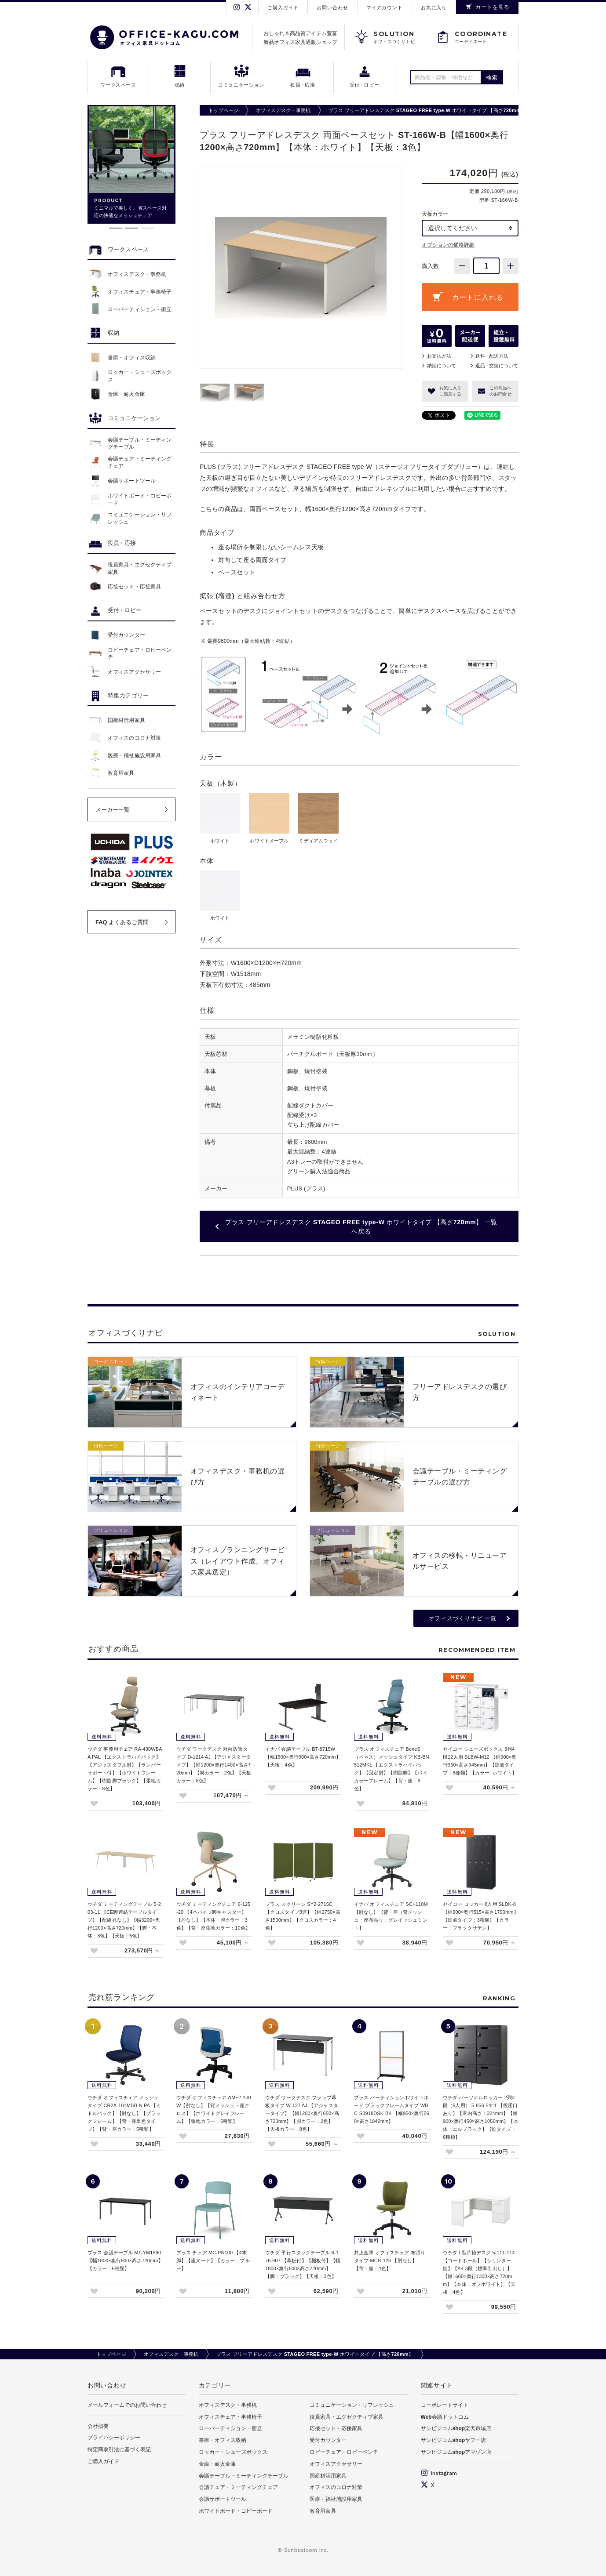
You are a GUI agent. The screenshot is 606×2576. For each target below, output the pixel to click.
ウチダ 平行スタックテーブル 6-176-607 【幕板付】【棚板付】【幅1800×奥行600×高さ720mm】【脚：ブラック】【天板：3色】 (302, 2264)
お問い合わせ (332, 7)
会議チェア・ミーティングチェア (238, 2487)
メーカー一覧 (112, 809)
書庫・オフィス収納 (222, 2440)
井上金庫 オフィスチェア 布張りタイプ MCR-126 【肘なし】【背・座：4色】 (389, 2260)
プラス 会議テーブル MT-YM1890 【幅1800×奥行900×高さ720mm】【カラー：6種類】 (125, 2260)
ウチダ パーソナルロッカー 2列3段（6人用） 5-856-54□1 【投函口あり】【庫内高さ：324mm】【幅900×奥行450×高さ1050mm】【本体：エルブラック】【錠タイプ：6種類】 (480, 2117)
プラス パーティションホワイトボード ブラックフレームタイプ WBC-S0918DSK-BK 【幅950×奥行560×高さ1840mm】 (391, 2109)
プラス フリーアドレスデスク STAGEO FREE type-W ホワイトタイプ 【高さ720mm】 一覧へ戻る (361, 1227)
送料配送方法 (491, 356)
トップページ (223, 110)
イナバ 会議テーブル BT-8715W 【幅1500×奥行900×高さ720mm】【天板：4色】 (303, 1756)
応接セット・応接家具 (336, 2428)
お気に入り (434, 7)
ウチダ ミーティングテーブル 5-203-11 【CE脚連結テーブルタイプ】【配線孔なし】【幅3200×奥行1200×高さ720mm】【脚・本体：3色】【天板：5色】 (124, 1919)
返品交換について (496, 365)
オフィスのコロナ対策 (336, 2487)
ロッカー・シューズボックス (233, 2452)
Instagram (439, 2473)
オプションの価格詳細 (448, 245)
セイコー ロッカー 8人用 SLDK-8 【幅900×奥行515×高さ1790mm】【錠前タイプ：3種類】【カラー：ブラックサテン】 (480, 1915)
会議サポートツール (222, 2499)
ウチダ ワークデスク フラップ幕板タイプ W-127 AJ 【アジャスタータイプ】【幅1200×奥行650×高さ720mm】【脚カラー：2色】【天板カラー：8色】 (302, 2113)
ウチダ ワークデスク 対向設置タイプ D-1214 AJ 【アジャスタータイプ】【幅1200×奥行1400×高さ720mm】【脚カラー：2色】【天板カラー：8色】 (214, 1764)
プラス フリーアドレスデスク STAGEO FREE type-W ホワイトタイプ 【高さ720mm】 (427, 110)
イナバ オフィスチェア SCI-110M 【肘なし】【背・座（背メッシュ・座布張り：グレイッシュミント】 (391, 1915)
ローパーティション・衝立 (230, 2428)
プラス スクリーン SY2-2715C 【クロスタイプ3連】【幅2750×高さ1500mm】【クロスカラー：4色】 (302, 1915)
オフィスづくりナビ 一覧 (462, 1618)
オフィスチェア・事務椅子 (230, 2417)
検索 (492, 77)
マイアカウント (384, 7)
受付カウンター (328, 2440)
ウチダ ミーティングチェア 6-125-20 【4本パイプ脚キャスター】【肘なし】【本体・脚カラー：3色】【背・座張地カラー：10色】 (213, 1915)
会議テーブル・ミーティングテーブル (243, 2476)
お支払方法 (439, 356)
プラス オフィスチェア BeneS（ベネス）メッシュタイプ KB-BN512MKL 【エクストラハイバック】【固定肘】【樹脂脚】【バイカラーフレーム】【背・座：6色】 (391, 1768)
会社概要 (98, 2426)
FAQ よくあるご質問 (122, 922)
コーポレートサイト (444, 2405)
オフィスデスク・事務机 (283, 110)
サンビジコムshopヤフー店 (453, 2440)
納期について (441, 365)
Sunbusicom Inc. (306, 2550)
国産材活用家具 (328, 2476)
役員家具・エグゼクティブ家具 (346, 2417)
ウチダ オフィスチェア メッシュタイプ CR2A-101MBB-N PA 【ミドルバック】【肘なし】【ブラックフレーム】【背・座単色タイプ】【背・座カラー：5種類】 (124, 2113)
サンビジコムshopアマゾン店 (456, 2452)
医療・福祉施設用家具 (336, 2499)
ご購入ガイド (283, 7)
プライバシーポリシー (114, 2438)
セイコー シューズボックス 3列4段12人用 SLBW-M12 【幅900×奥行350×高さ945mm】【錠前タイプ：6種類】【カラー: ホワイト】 (480, 1760)
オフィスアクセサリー (336, 2464)
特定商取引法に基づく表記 (119, 2449)
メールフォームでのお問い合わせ (127, 2405)
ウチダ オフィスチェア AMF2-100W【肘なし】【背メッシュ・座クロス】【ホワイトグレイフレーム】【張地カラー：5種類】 (213, 2109)
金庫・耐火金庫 (217, 2464)
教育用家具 (323, 2511)
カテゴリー (215, 2385)
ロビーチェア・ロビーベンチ (344, 2452)
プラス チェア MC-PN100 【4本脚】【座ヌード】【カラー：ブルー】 (213, 2260)
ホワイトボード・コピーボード (236, 2511)
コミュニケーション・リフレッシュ (352, 2405)
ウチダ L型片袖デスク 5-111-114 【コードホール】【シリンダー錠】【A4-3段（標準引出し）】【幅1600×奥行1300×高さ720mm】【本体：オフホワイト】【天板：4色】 (479, 2272)
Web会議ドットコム (445, 2417)
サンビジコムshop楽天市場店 (456, 2428)
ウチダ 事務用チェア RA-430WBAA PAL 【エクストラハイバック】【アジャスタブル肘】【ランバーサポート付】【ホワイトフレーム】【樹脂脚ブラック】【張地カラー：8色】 (125, 1768)
